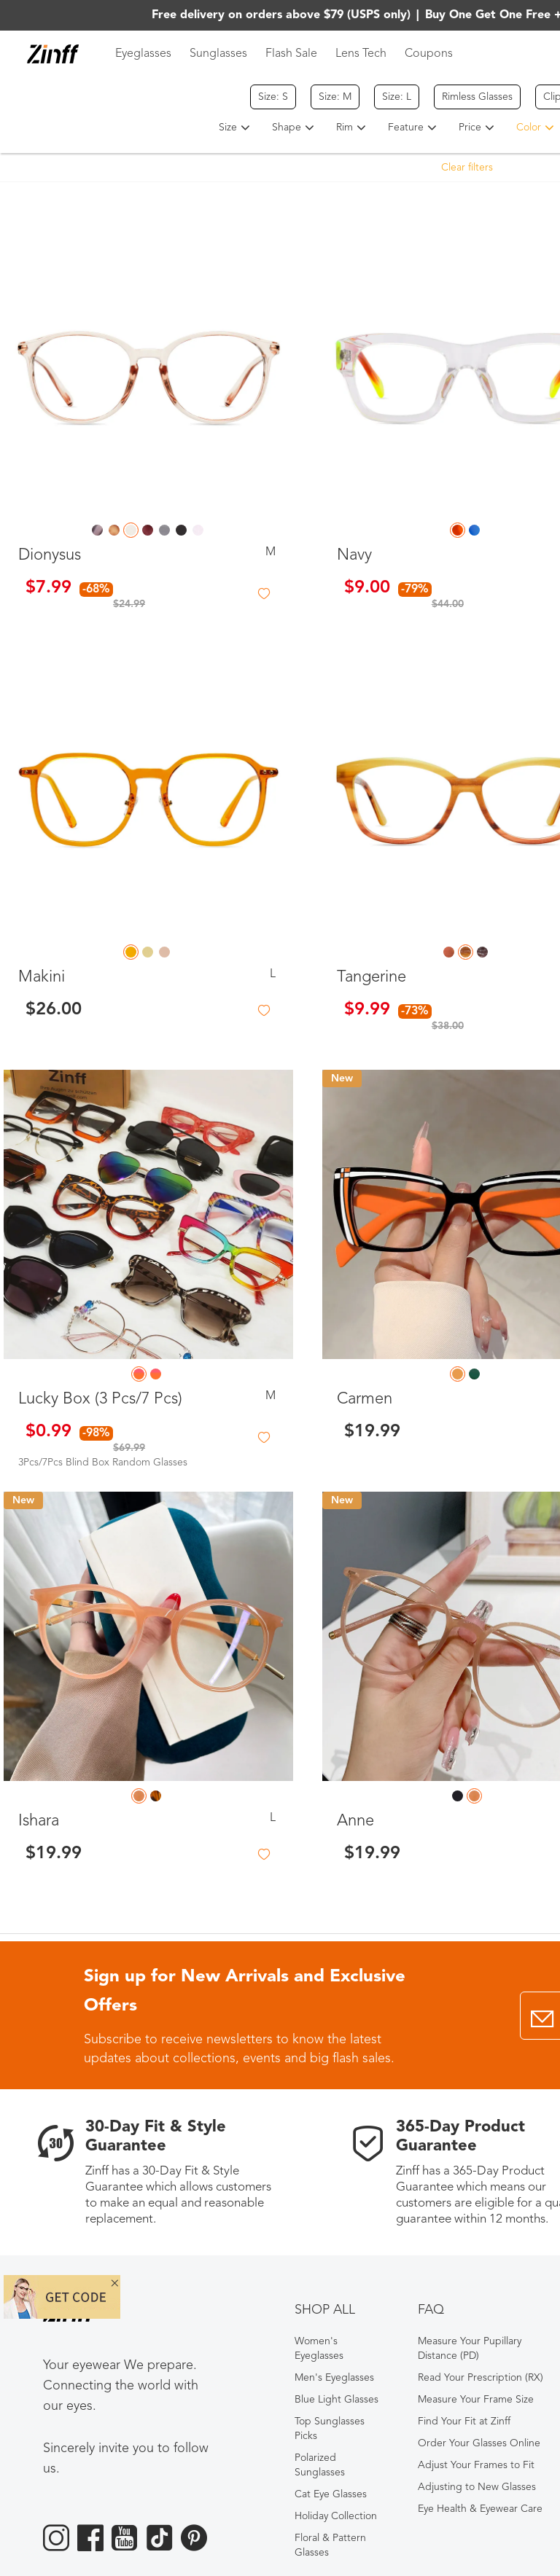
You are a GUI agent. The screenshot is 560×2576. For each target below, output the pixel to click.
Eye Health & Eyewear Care (480, 2509)
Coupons (429, 54)
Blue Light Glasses (336, 2400)
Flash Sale (291, 54)
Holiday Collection (336, 2516)
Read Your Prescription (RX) (480, 2378)
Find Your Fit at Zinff (464, 2421)
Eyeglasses (143, 54)
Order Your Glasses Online (479, 2443)
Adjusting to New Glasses (477, 2487)
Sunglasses (218, 54)
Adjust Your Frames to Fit (476, 2465)
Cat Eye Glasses (331, 2494)
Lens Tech (360, 54)
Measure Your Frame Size (476, 2400)
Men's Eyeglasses (334, 2378)
